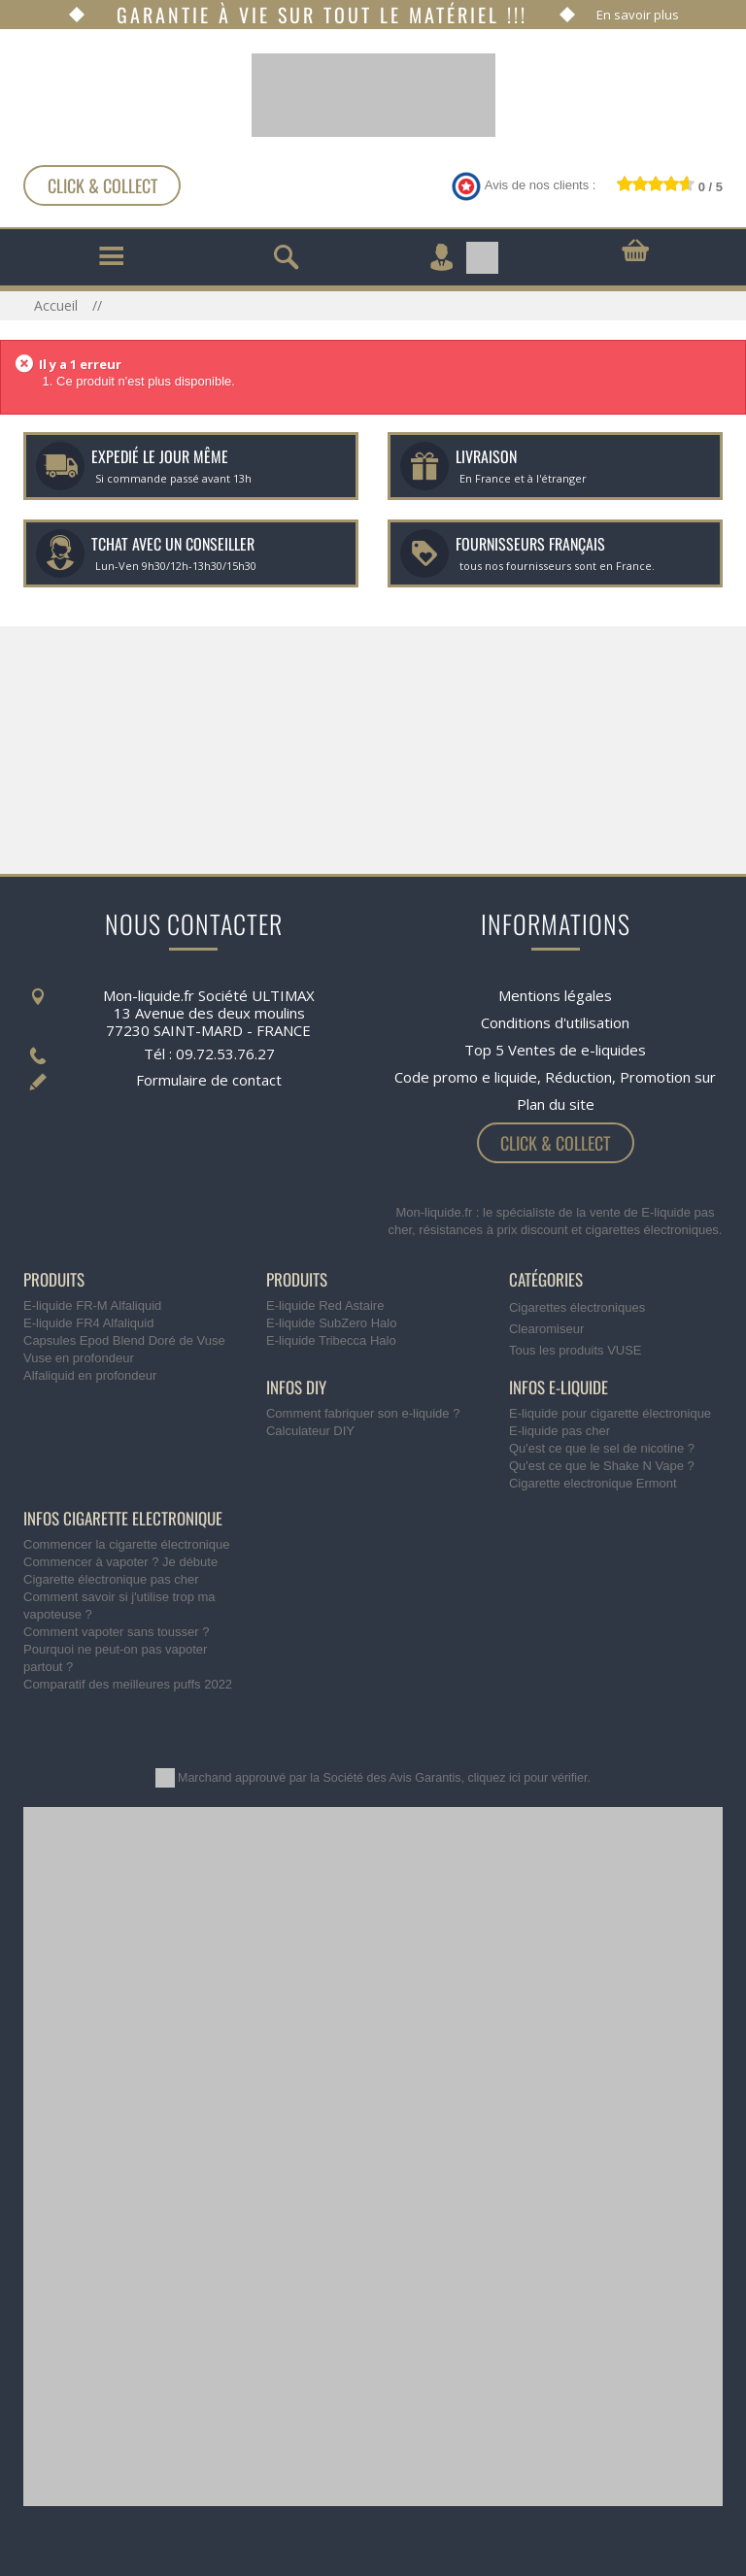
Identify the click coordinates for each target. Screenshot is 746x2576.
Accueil (58, 305)
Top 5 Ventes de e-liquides (555, 1049)
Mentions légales (555, 995)
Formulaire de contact (209, 1079)
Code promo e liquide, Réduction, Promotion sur (555, 1077)
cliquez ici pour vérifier (528, 1778)
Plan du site (555, 1104)
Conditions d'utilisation (555, 1022)
